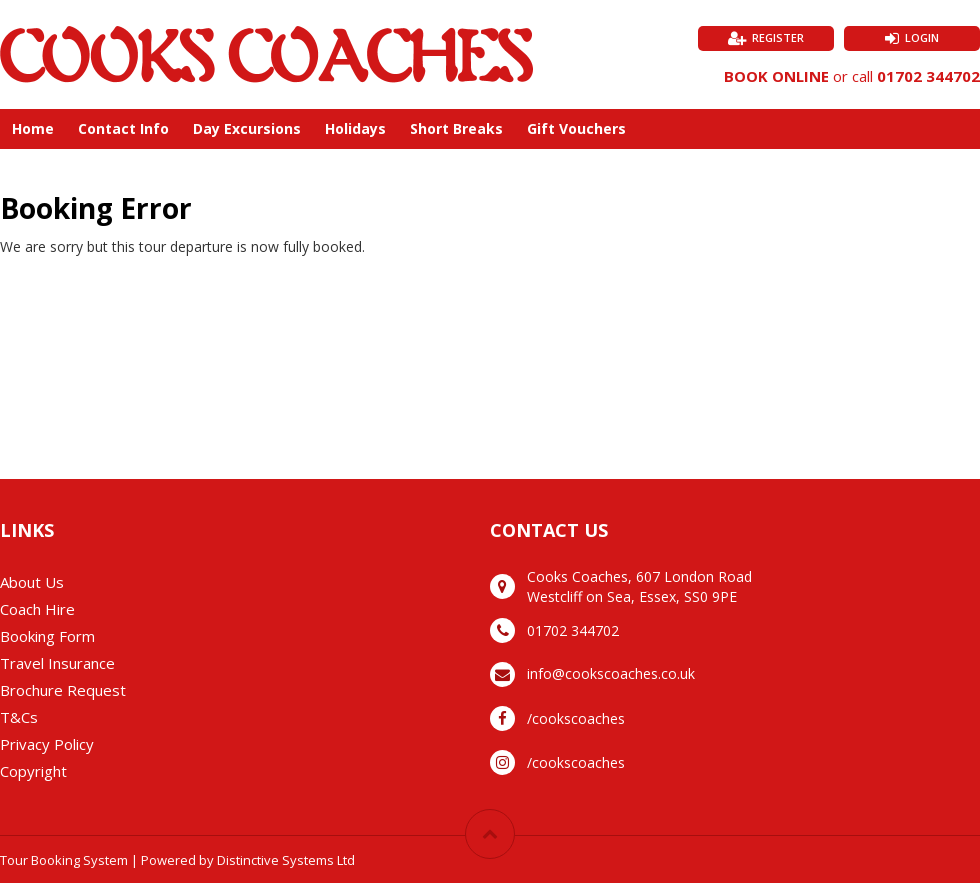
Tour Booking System (64, 860)
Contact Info (123, 128)
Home (33, 128)
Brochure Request (63, 690)
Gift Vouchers (576, 128)
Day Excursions (247, 128)
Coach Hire (37, 609)
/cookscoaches (576, 718)
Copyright (33, 771)
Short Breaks (456, 128)
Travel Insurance (57, 663)
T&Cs (19, 717)
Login (922, 37)
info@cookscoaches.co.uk (611, 673)
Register (778, 37)
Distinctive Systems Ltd (286, 860)
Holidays (355, 128)
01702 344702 (928, 76)
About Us (32, 582)
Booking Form (47, 636)
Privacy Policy (47, 744)
